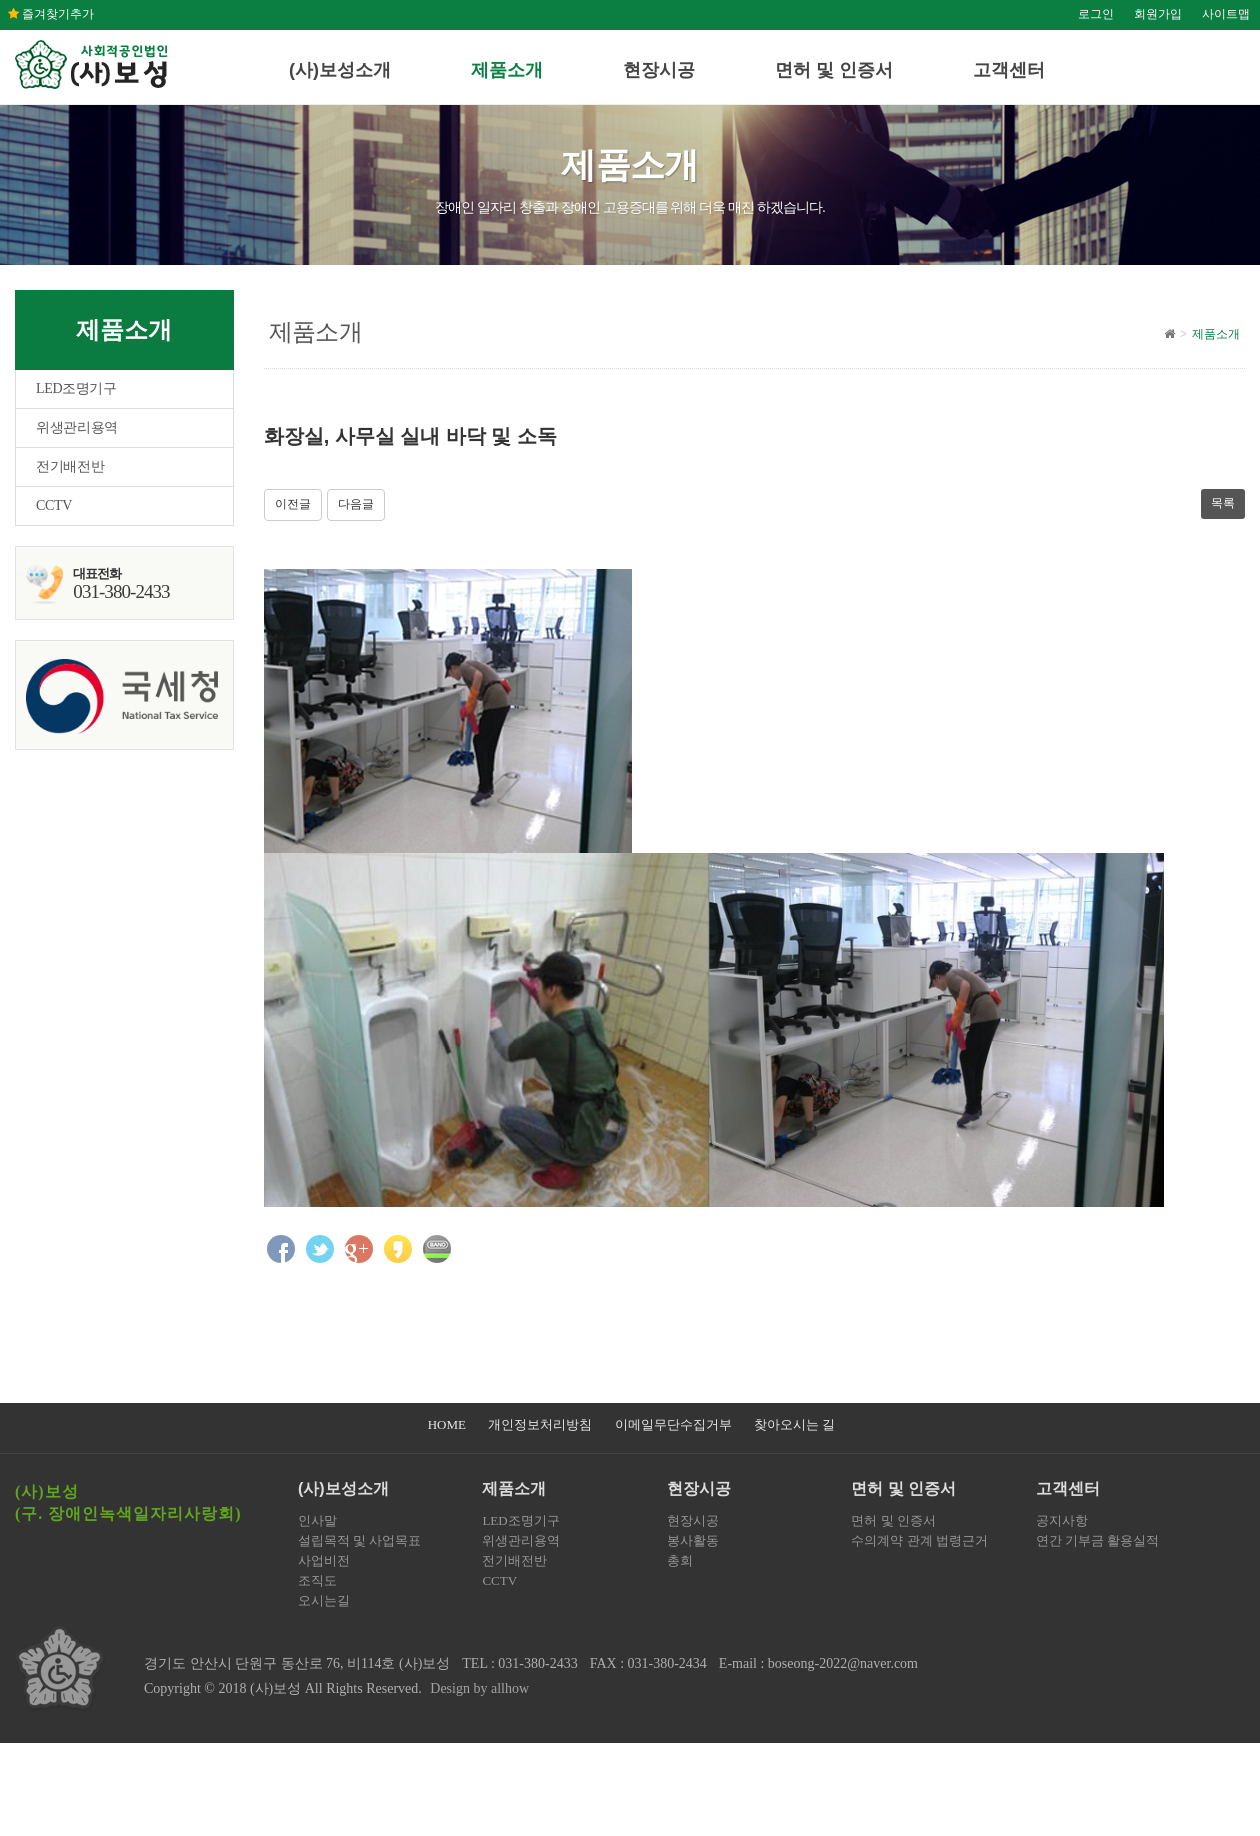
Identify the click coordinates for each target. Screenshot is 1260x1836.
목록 (1223, 503)
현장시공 (659, 70)
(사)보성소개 (340, 70)
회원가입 (1158, 14)
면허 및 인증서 (834, 70)
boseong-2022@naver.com (843, 1663)
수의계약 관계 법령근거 (919, 1540)
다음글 (356, 504)
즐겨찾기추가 (51, 14)
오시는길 (324, 1600)
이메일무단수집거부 (673, 1424)
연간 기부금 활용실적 (1098, 1540)
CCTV (54, 505)
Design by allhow (479, 1688)
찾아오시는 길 (794, 1424)
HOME (447, 1424)
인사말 (317, 1520)
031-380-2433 (537, 1663)
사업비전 (324, 1560)
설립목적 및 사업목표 (360, 1540)
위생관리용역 (77, 427)
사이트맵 (1226, 14)
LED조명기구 (76, 388)
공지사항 (1062, 1520)
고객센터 (1009, 70)
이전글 (293, 504)
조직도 (317, 1580)
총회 (680, 1560)
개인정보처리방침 (540, 1424)
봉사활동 (693, 1540)
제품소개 (507, 70)
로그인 (1096, 14)
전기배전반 (70, 466)
